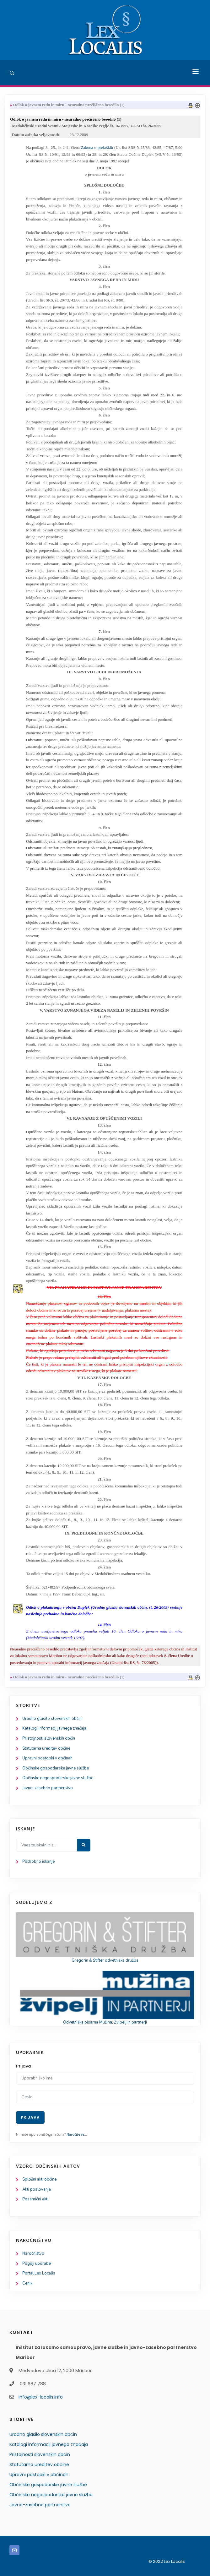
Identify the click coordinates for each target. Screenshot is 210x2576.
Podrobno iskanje (38, 1861)
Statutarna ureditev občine (46, 1748)
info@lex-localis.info (41, 2397)
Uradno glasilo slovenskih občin (52, 1718)
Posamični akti (35, 2199)
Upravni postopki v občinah (47, 1758)
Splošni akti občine (39, 2179)
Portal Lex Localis (38, 2273)
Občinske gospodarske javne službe (55, 1768)
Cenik (27, 2283)
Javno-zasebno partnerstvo (47, 1788)
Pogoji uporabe (36, 2263)
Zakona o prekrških (97, 147)
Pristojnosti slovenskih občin (48, 1738)
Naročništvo (33, 2253)
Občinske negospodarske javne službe (57, 1778)
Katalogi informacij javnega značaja (54, 1728)
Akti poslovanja (36, 2189)
